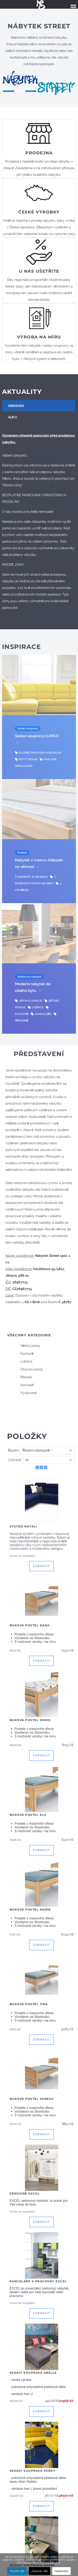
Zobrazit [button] (41, 1566)
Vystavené (25, 1393)
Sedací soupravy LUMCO (37, 740)
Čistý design (26, 759)
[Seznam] (45, 1467)
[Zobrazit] (48, 1460)
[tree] (39, 1369)
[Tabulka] (37, 1467)
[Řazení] (47, 1450)
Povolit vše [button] (17, 2571)
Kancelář (24, 1385)
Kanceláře (41, 1013)
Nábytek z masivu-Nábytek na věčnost (39, 864)
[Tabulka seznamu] (41, 1467)
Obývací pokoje (29, 1000)
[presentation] (38, 405)
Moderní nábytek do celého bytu (33, 988)
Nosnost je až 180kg (31, 876)
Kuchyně (24, 1354)
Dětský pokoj (27, 1346)
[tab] (39, 405)
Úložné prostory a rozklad (38, 752)
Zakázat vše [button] (39, 2571)
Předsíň (23, 1377)
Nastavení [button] (61, 2571)
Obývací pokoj (28, 1369)
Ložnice (36, 1007)
